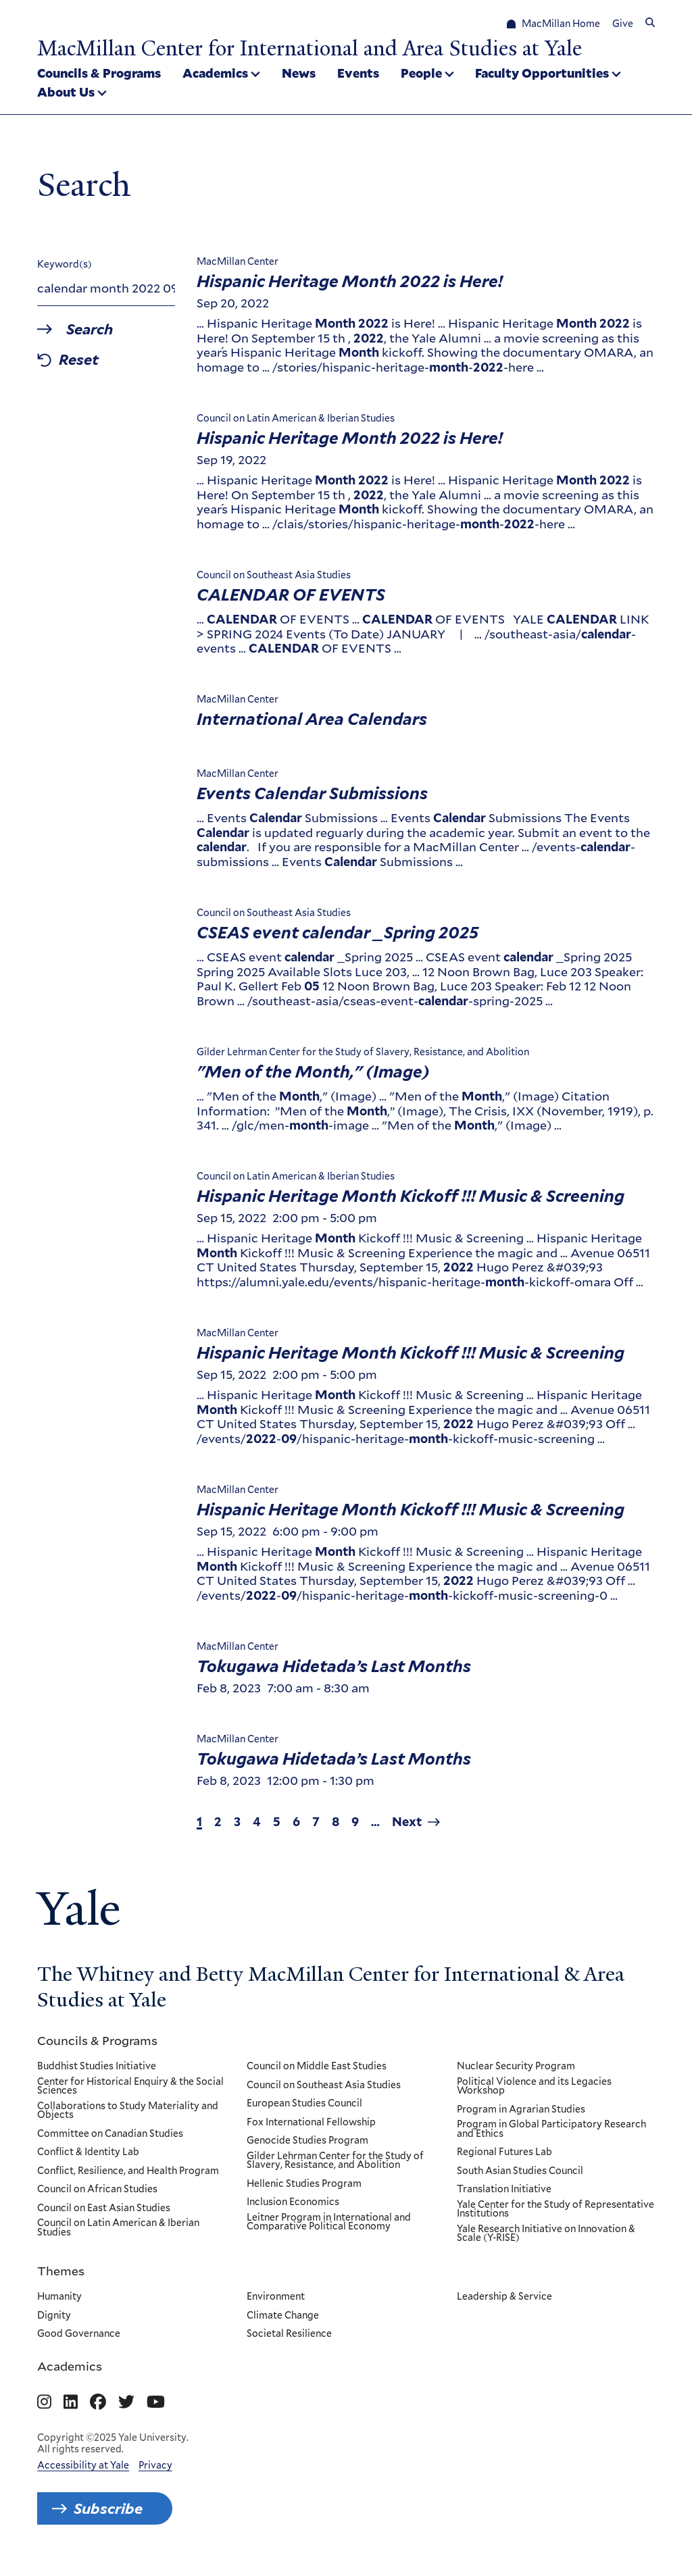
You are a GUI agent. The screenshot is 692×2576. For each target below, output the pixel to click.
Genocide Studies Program (308, 2141)
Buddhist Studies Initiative (96, 2066)
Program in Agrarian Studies (521, 2109)
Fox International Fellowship (311, 2122)
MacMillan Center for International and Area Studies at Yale (309, 48)
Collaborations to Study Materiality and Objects (127, 2110)
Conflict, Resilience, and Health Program (128, 2171)
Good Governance (78, 2334)
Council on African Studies (97, 2189)
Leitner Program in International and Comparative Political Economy (329, 2222)
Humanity (59, 2297)
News (299, 73)
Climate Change (283, 2315)
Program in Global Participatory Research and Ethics (551, 2129)
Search (90, 329)
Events (358, 73)
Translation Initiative (504, 2189)
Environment (276, 2297)
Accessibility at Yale (83, 2465)
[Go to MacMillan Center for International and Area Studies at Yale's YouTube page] (156, 2402)
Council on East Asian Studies (103, 2208)
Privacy (155, 2465)
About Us (66, 92)
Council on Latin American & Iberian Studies (118, 2228)
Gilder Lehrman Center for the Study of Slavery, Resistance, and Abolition (335, 2160)
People (421, 73)
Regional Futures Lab (504, 2152)
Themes (60, 2271)
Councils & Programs (99, 73)
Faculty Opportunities (542, 73)
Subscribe (108, 2508)
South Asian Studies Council (520, 2171)
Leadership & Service (504, 2297)
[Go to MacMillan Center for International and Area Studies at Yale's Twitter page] (126, 2402)
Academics (215, 73)
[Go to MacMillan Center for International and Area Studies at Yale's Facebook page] (98, 2402)
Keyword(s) (64, 264)
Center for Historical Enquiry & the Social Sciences (130, 2086)
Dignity (54, 2315)
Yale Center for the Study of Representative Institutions (555, 2209)
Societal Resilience (289, 2334)
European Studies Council (305, 2103)
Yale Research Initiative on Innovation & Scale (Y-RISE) (546, 2234)
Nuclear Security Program (516, 2066)
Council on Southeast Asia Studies (324, 2085)
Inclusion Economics (293, 2202)
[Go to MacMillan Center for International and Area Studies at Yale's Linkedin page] (71, 2402)
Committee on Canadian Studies (110, 2133)
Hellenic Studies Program (304, 2184)
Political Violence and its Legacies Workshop (534, 2086)
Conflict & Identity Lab (88, 2152)
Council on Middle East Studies (317, 2066)
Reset (79, 360)
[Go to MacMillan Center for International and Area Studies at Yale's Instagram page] (44, 2402)
